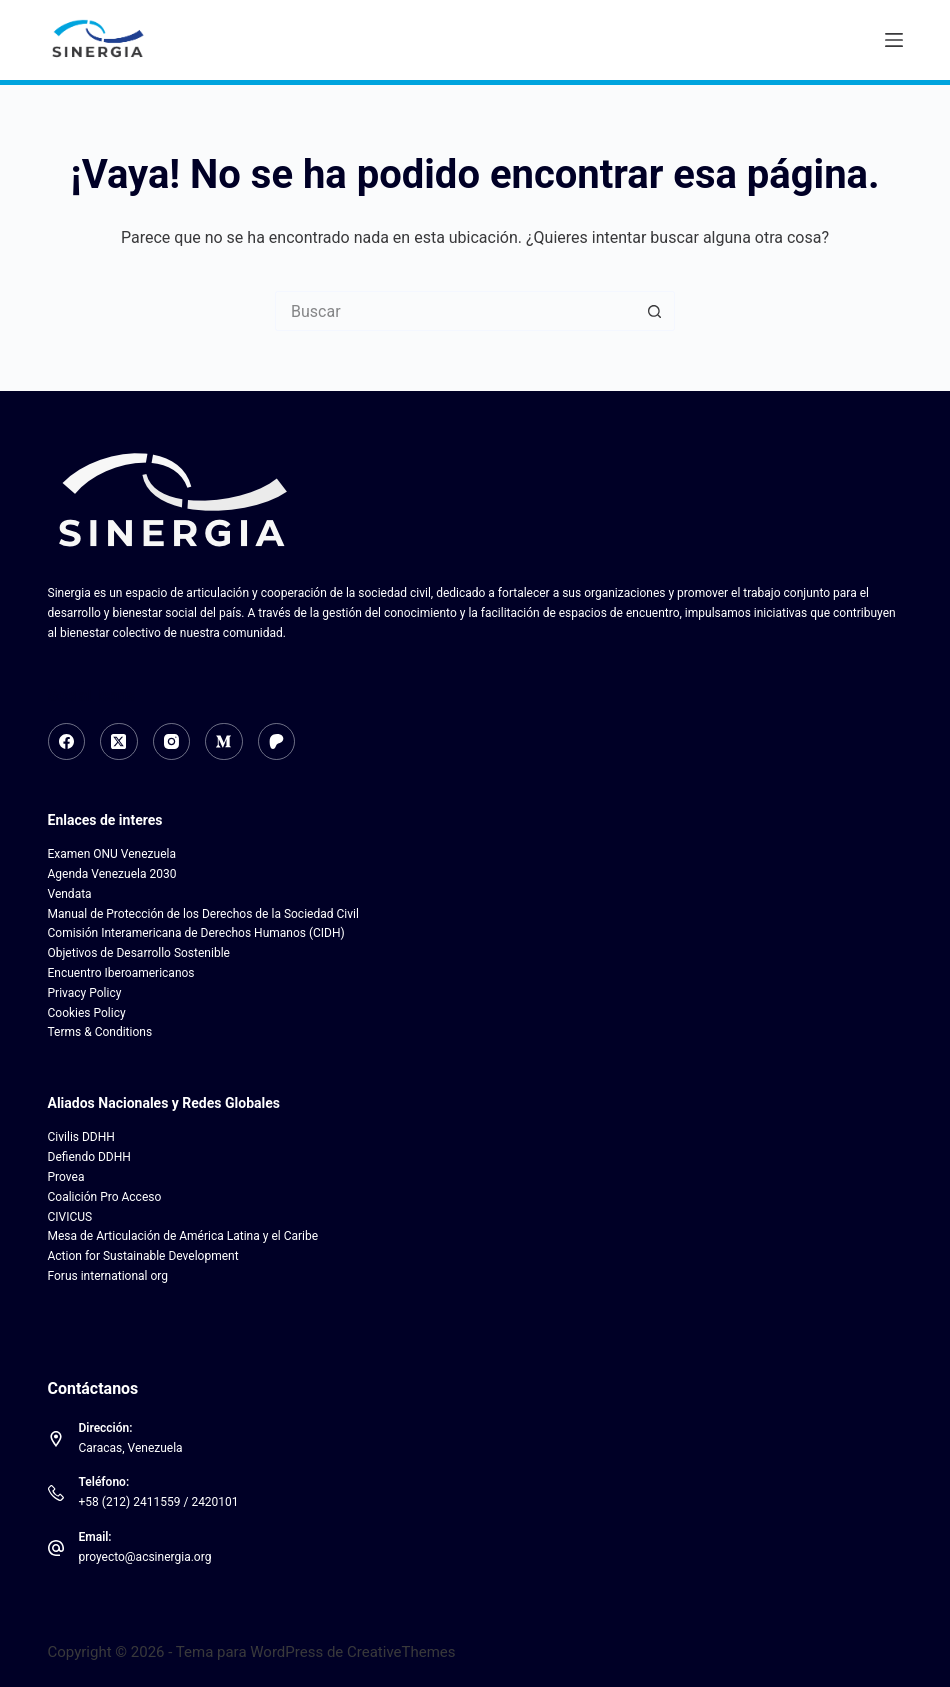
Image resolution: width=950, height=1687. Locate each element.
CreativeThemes (401, 1652)
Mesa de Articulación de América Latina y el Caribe (183, 1236)
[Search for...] (455, 311)
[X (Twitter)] (119, 742)
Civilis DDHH (81, 1137)
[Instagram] (172, 742)
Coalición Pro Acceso (105, 1197)
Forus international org (108, 1276)
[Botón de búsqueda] (655, 311)
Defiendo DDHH (89, 1157)
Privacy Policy (85, 993)
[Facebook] (67, 742)
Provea (66, 1177)
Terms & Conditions (100, 1032)
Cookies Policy (87, 1013)
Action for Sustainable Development (143, 1256)
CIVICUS (70, 1217)
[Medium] (224, 742)
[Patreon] (277, 742)
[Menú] (894, 40)
